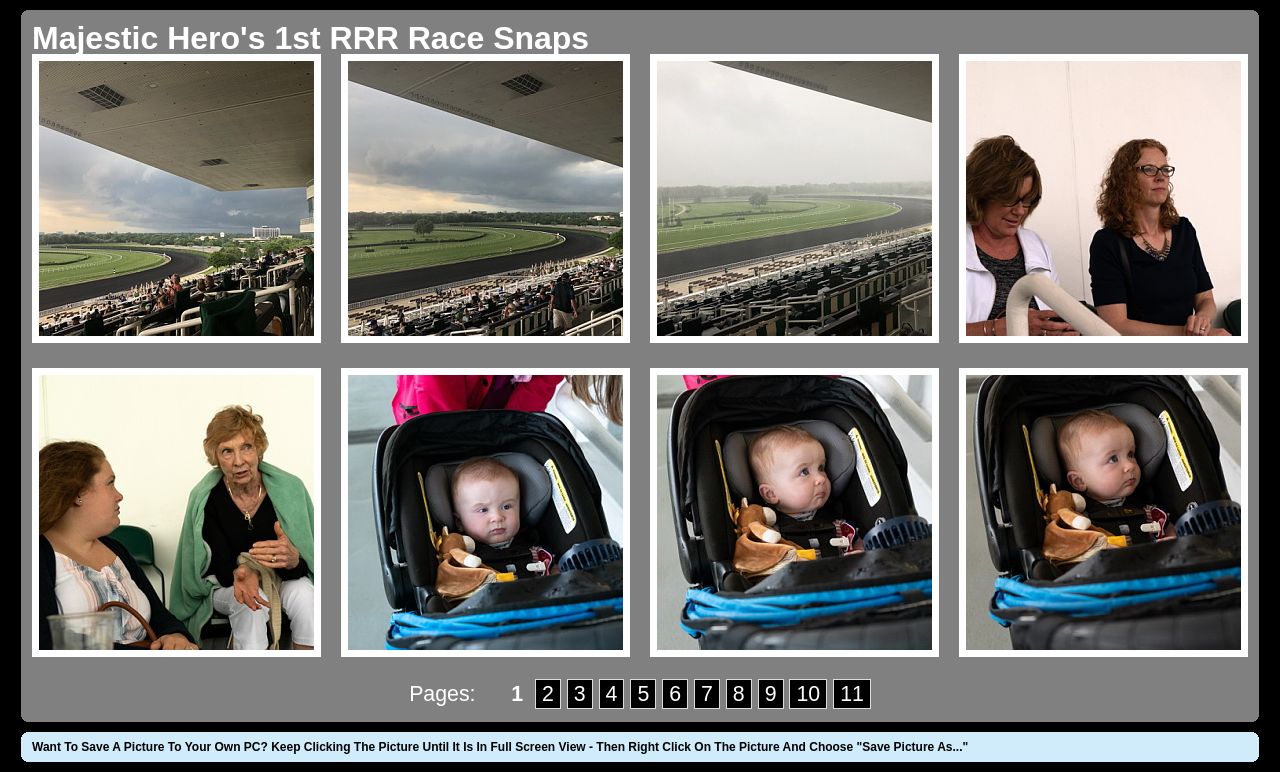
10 (808, 694)
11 (852, 694)
